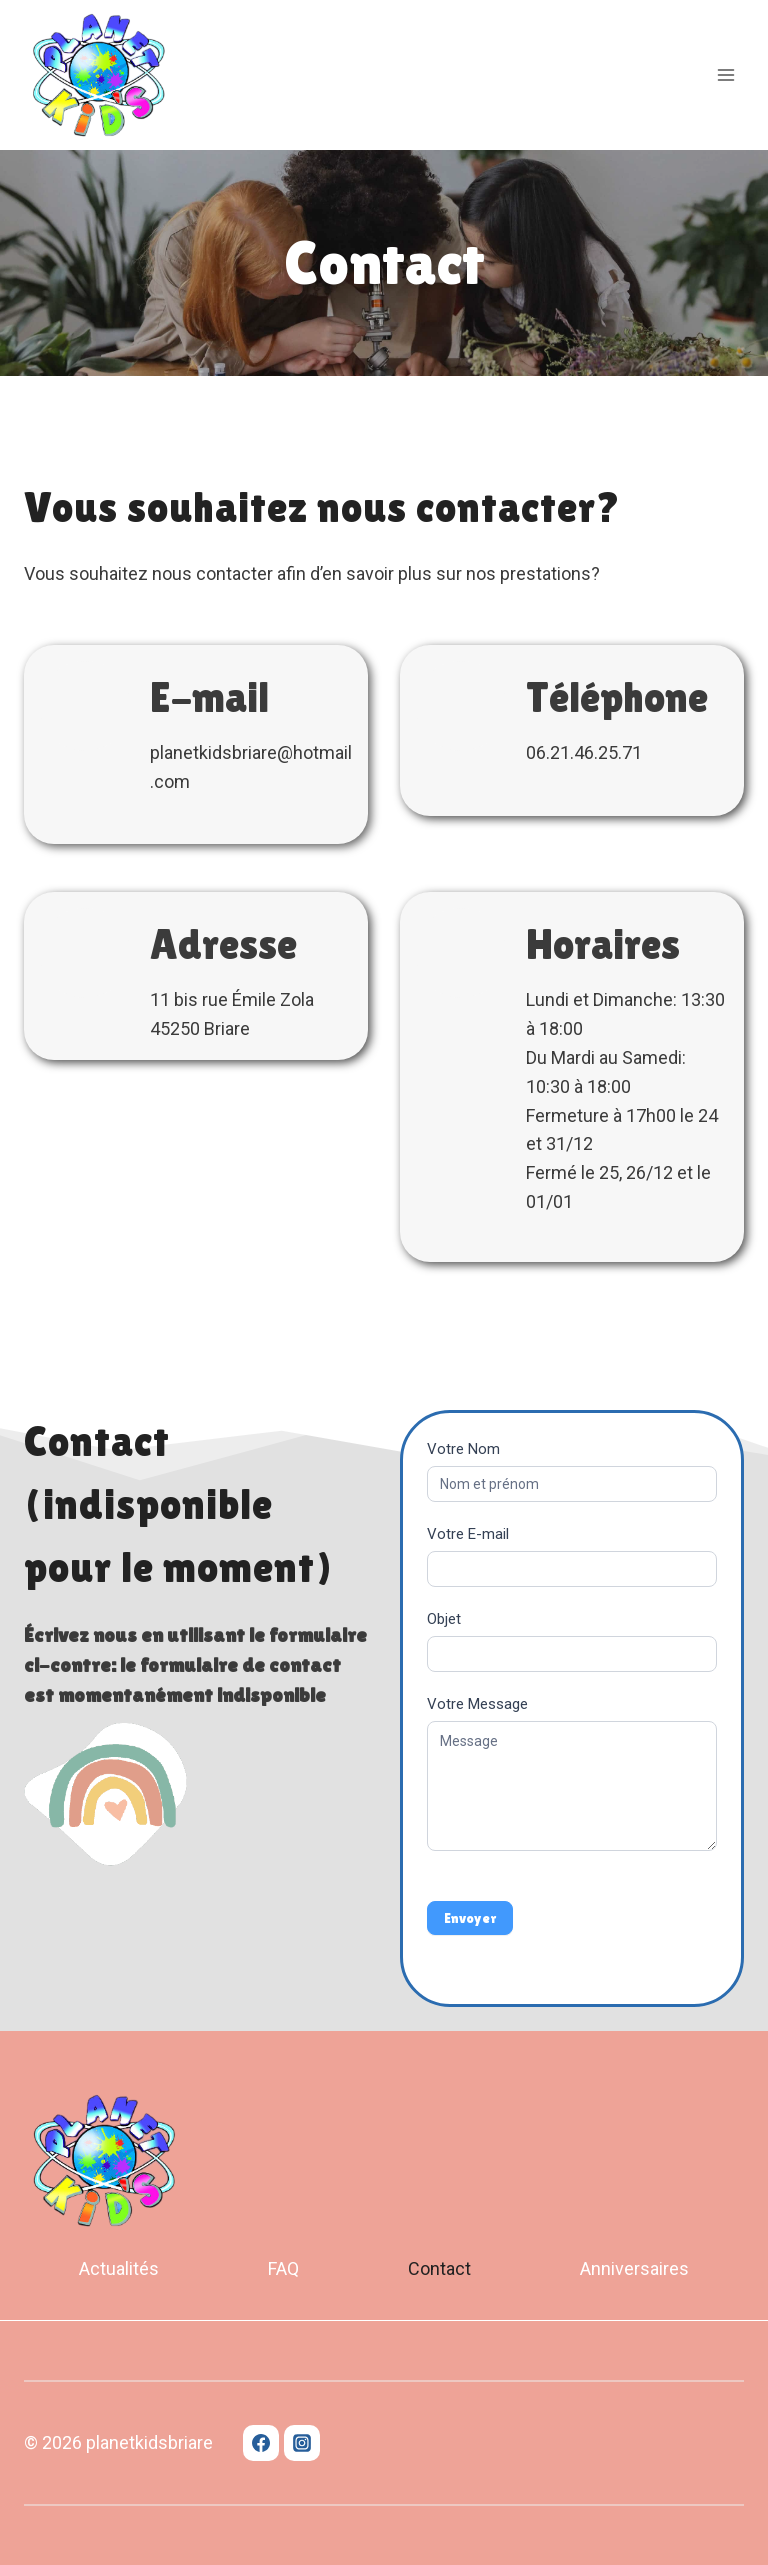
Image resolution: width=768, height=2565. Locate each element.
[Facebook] (261, 2443)
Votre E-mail (468, 1534)
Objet (444, 1619)
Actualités (119, 2268)
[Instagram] (302, 2443)
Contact (439, 2268)
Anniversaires (634, 2268)
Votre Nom (463, 1449)
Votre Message (477, 1704)
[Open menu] (725, 74)
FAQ (283, 2268)
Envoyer (470, 1918)
